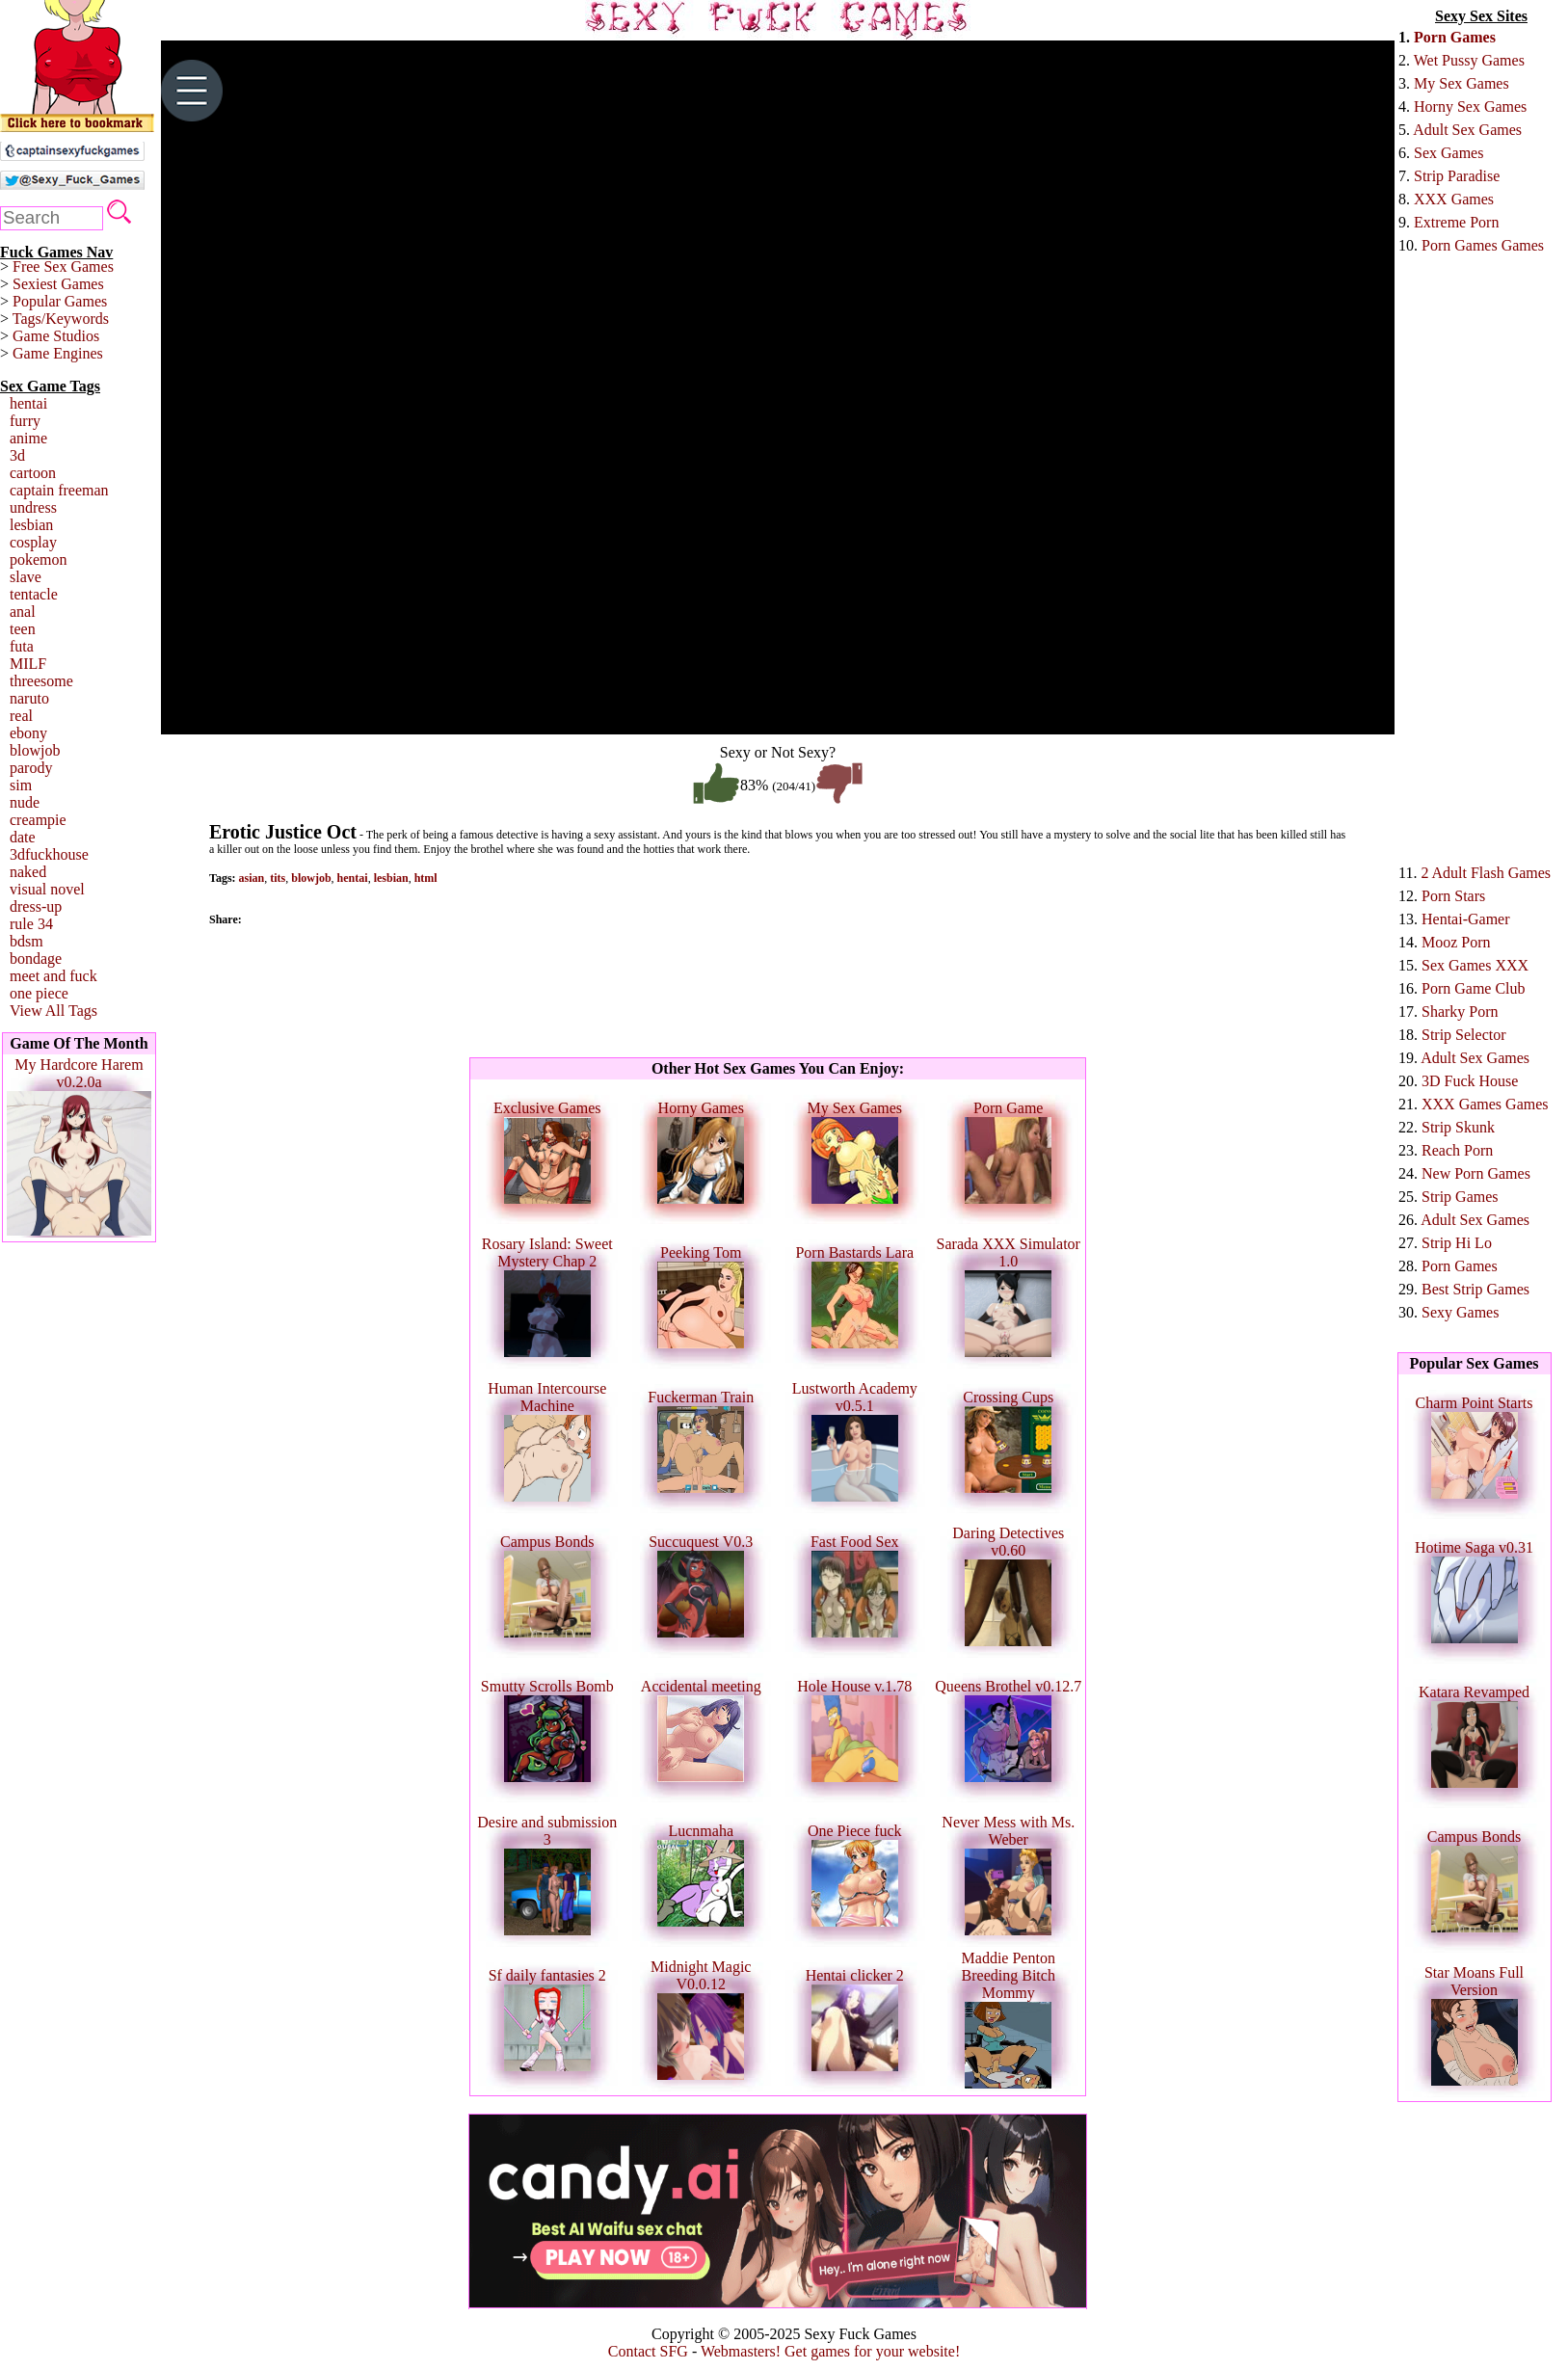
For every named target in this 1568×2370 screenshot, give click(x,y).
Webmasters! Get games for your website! (830, 2351)
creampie (38, 820)
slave (25, 577)
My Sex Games (1461, 83)
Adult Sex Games (1467, 129)
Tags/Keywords (61, 318)
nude (25, 802)
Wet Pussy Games (1469, 60)
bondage (36, 958)
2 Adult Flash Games (1486, 873)
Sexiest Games (58, 284)
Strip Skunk (1458, 1127)
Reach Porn (1457, 1150)
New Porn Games (1476, 1173)
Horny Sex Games (1470, 106)
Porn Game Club (1474, 988)
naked (28, 872)
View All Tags (53, 1010)
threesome (41, 681)
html (426, 878)
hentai (28, 403)
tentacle (34, 594)
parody (31, 767)
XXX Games (1454, 199)
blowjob (35, 750)
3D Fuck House (1470, 1081)
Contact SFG (648, 2351)
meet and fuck (53, 976)
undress (33, 507)
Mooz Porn (1456, 942)
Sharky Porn (1460, 1011)
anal (23, 611)
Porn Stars (1453, 896)
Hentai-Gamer (1466, 919)
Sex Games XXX (1475, 965)
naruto (29, 698)
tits (277, 878)
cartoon (33, 473)
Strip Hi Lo (1457, 1243)
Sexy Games (1460, 1312)
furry (25, 421)
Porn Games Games (1483, 245)
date (23, 837)
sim (21, 785)
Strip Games (1460, 1196)
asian (252, 878)
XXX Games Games (1485, 1104)
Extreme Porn (1456, 222)
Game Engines (58, 353)
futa (22, 646)
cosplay (33, 542)
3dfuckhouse (49, 854)
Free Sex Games (63, 266)
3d (17, 455)
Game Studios (56, 336)
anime (28, 438)
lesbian (31, 525)
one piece (39, 993)
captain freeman (59, 490)
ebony (28, 733)
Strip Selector (1464, 1034)
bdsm (26, 941)
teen (23, 629)
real (21, 715)
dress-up (36, 906)
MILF (28, 663)
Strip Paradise (1457, 176)
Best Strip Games (1475, 1289)
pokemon (38, 559)
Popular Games (60, 301)
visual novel (47, 889)
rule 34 (31, 924)
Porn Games (1455, 37)
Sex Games (1448, 153)
